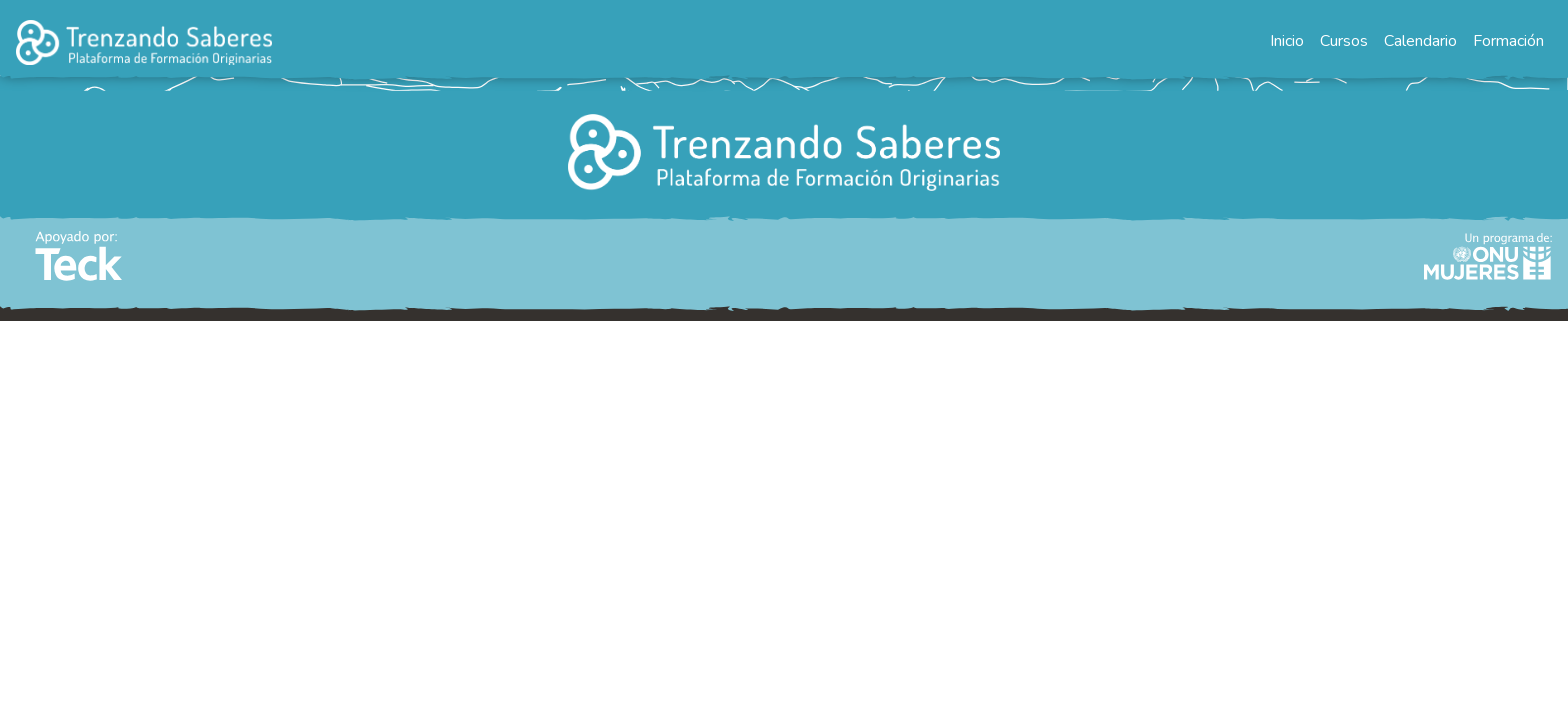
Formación (1508, 41)
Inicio (1287, 41)
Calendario (1420, 41)
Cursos (1344, 41)
